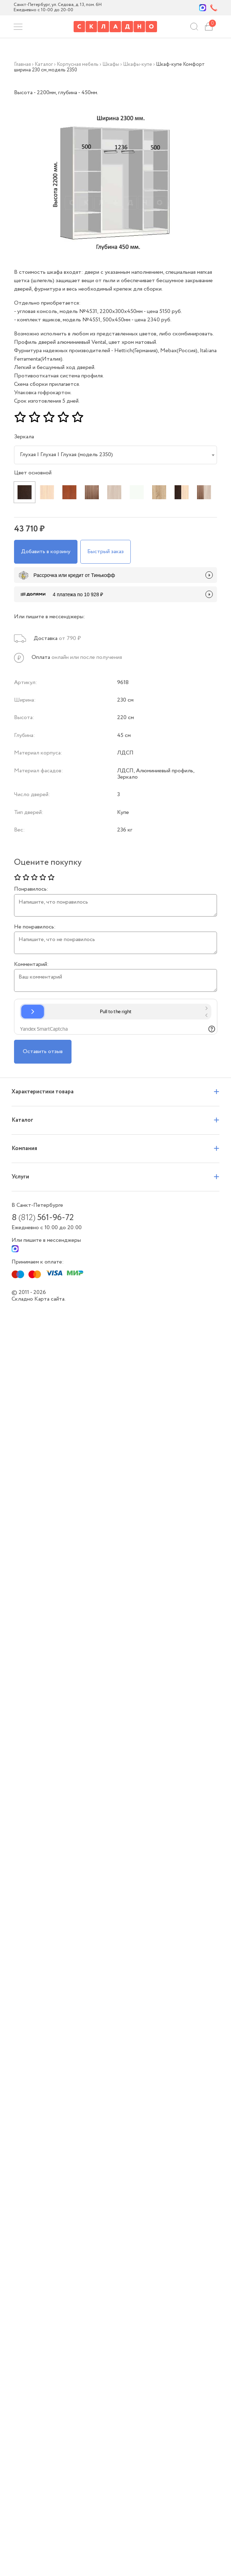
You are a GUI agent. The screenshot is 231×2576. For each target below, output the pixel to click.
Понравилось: (31, 889)
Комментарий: (31, 964)
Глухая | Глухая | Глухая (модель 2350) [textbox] (66, 455)
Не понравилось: (35, 927)
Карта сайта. (50, 1299)
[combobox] (115, 455)
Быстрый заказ (105, 552)
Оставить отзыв (43, 1051)
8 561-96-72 (43, 1218)
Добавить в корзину (45, 552)
